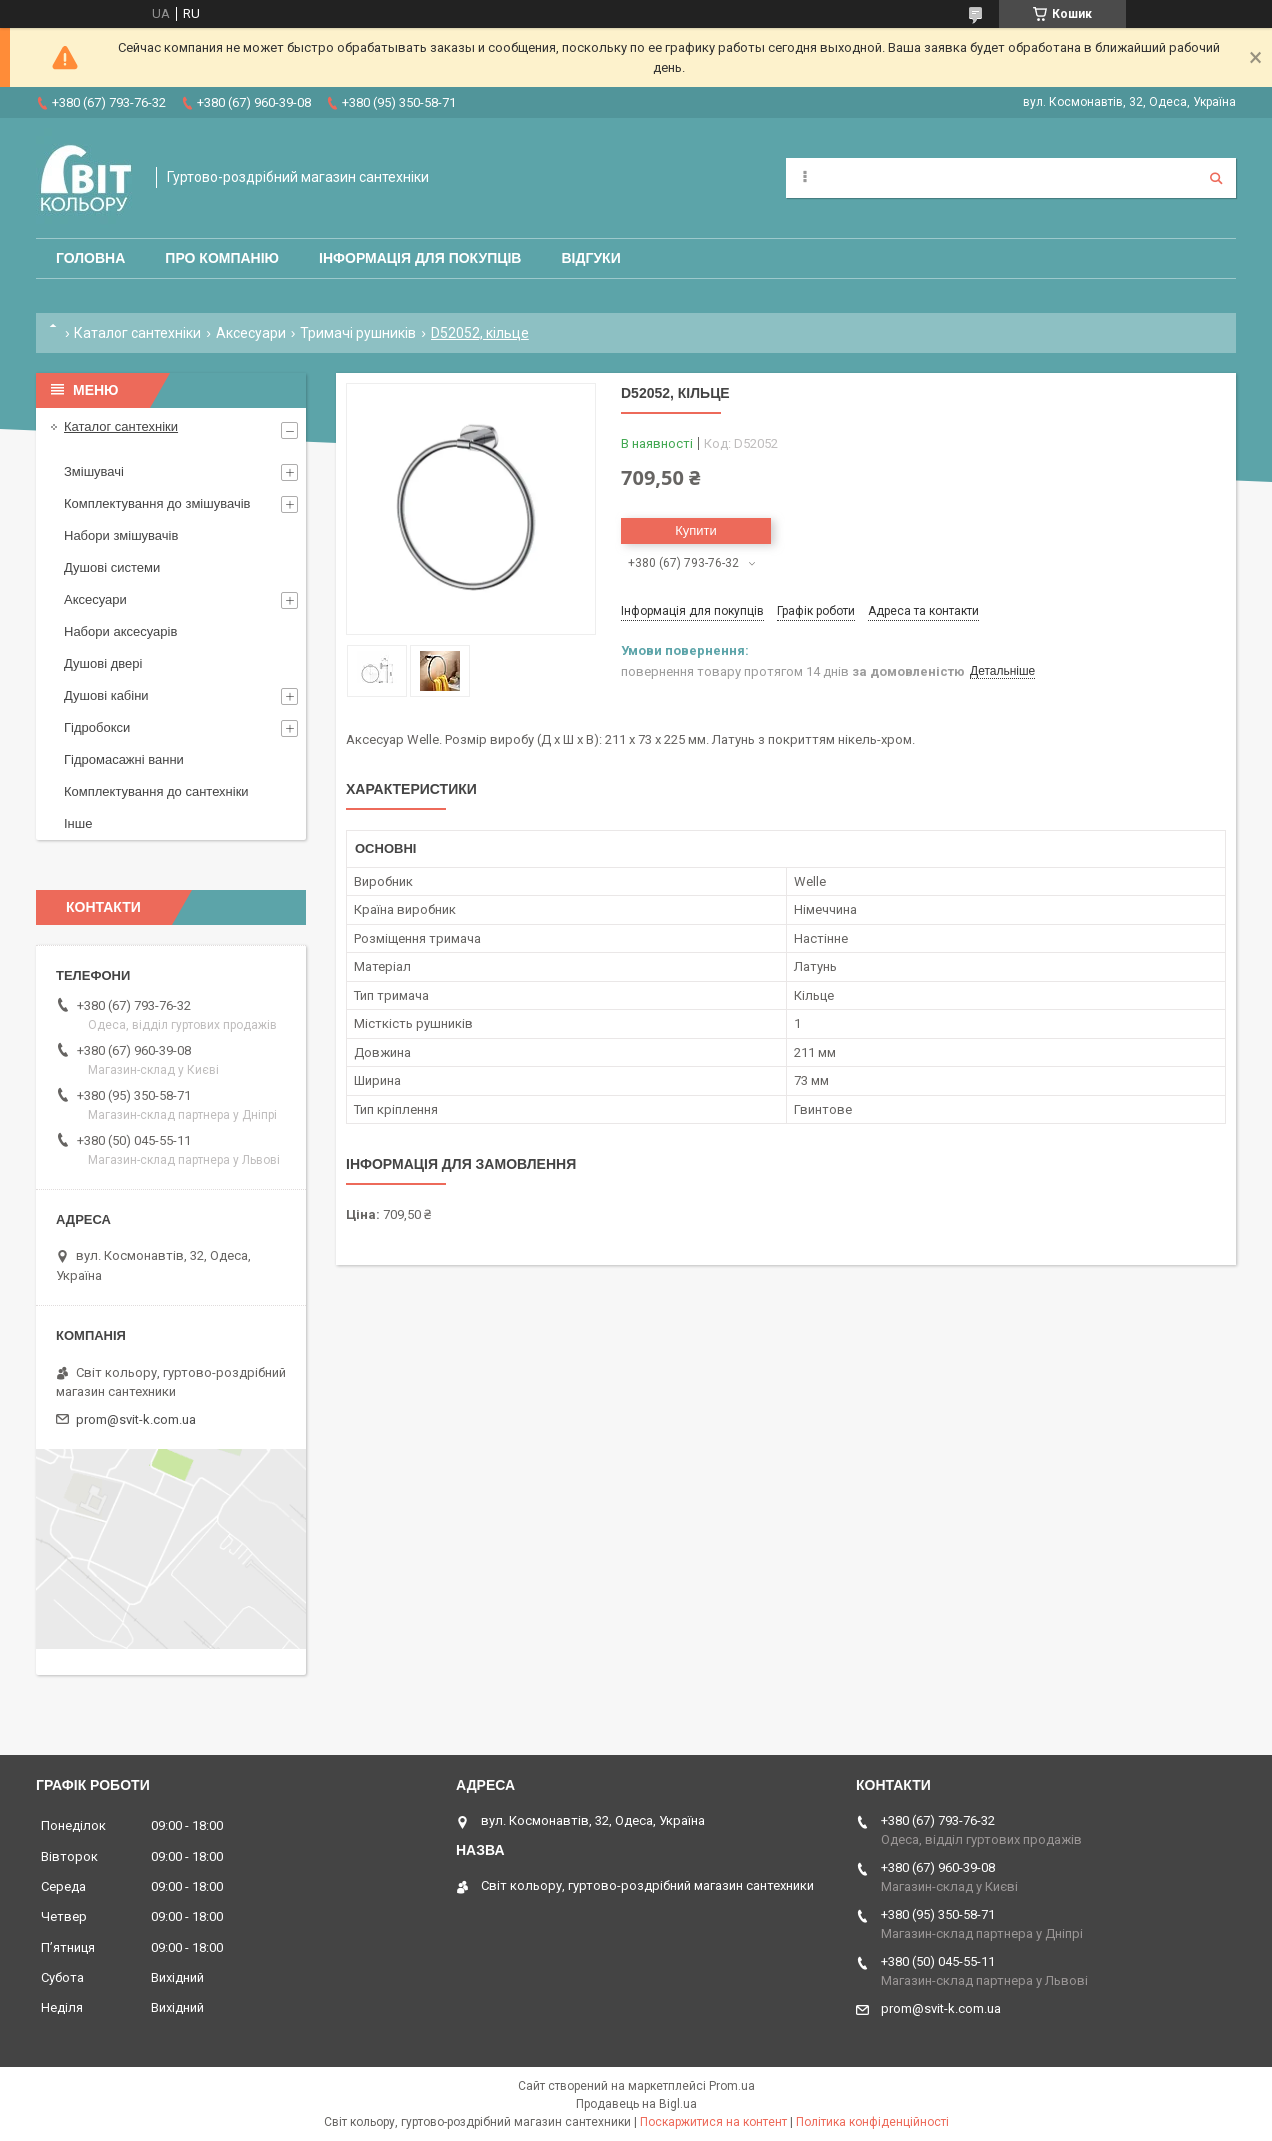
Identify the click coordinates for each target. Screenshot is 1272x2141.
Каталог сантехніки (137, 333)
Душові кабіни (106, 695)
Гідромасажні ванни (124, 759)
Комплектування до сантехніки (156, 791)
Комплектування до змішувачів (157, 503)
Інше (78, 823)
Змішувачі (94, 471)
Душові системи (112, 567)
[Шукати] (1216, 178)
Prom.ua (732, 2086)
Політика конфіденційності (872, 2122)
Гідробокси (97, 727)
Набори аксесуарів (120, 631)
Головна (90, 258)
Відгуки (590, 258)
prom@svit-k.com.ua (136, 1419)
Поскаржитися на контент (713, 2122)
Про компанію (222, 258)
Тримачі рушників (358, 333)
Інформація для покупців (420, 258)
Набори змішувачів (121, 535)
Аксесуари (251, 333)
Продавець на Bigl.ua (636, 2104)
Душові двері (103, 663)
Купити (696, 530)
